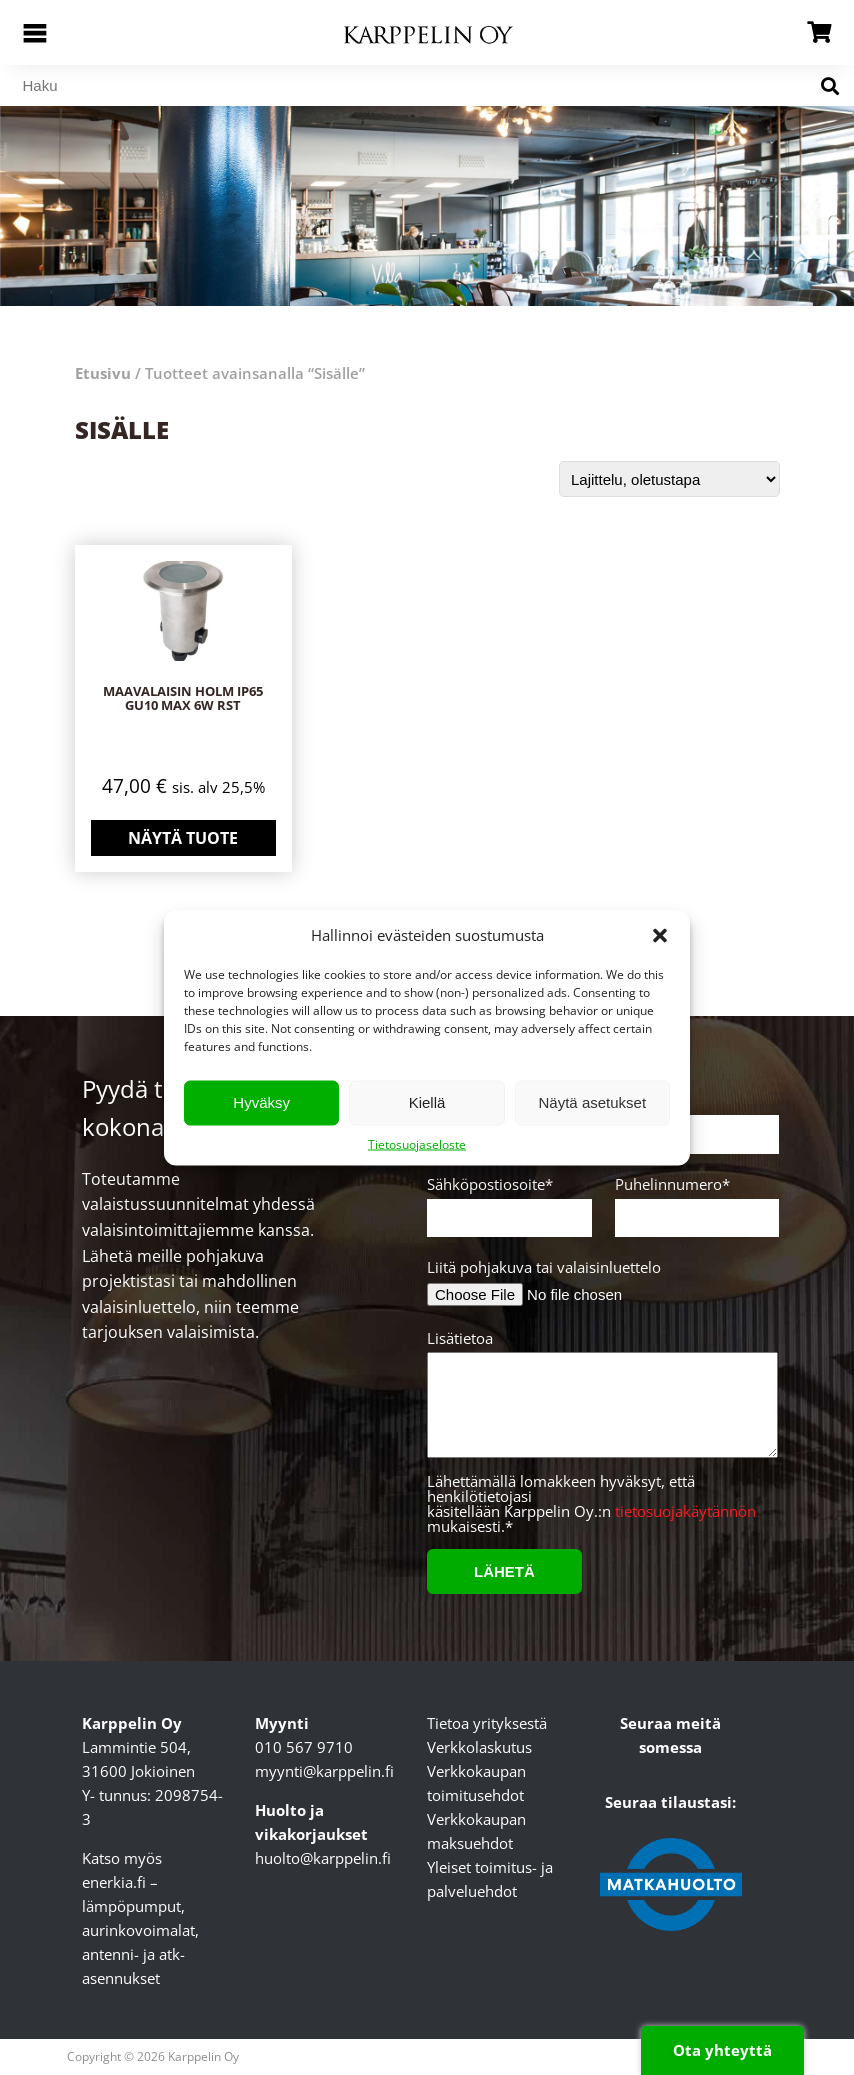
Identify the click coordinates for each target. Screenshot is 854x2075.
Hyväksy (261, 1102)
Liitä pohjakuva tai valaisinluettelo (544, 1267)
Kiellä (427, 1102)
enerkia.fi (114, 1882)
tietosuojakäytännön (685, 1511)
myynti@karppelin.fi (324, 1771)
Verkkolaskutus (479, 1747)
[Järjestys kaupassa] (669, 479)
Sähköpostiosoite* (506, 1201)
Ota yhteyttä (722, 2050)
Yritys (694, 1118)
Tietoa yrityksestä (487, 1723)
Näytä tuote (183, 838)
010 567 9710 (304, 1747)
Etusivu (103, 373)
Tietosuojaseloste (417, 1143)
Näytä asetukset (593, 1102)
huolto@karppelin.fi (323, 1858)
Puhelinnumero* (694, 1201)
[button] (660, 935)
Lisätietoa (599, 1402)
